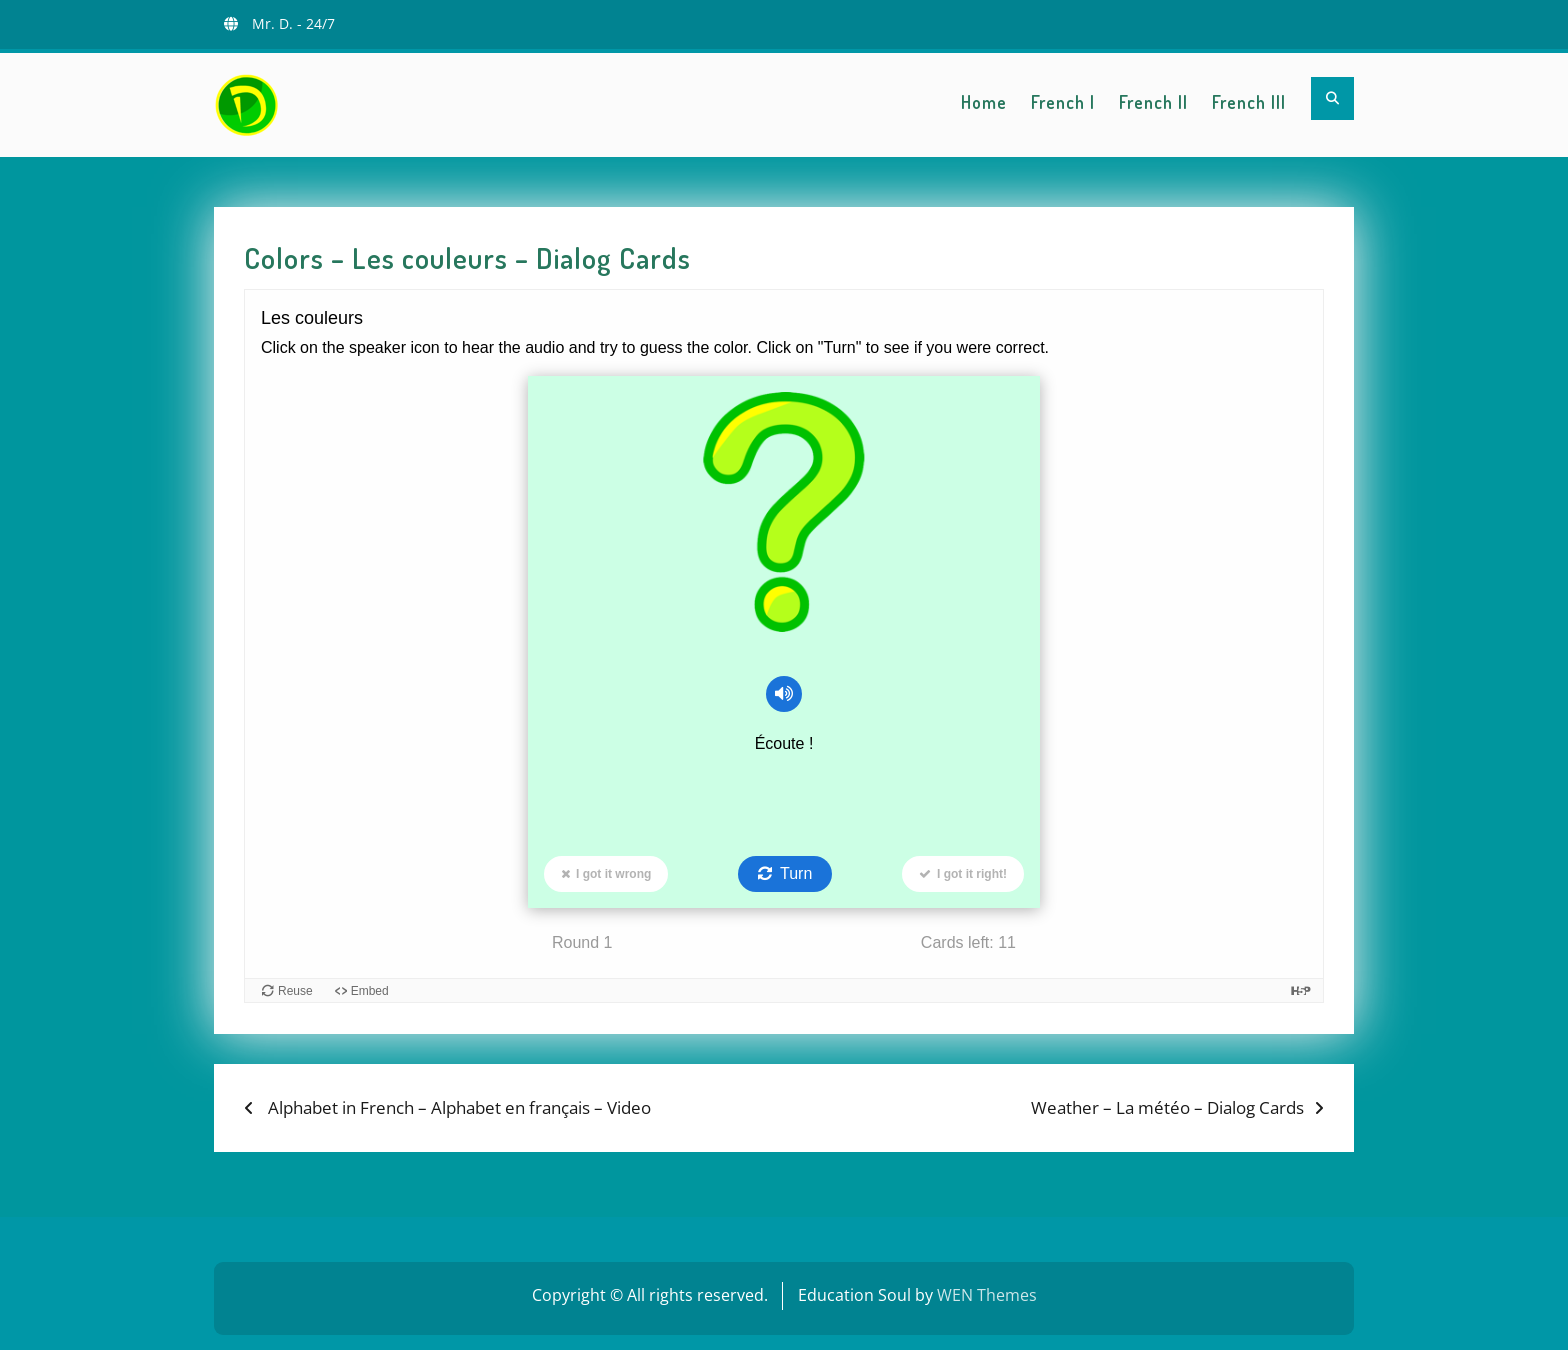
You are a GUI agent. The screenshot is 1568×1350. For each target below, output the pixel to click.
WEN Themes (987, 1295)
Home (984, 102)
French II (1153, 102)
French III (1249, 102)
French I (1063, 102)
